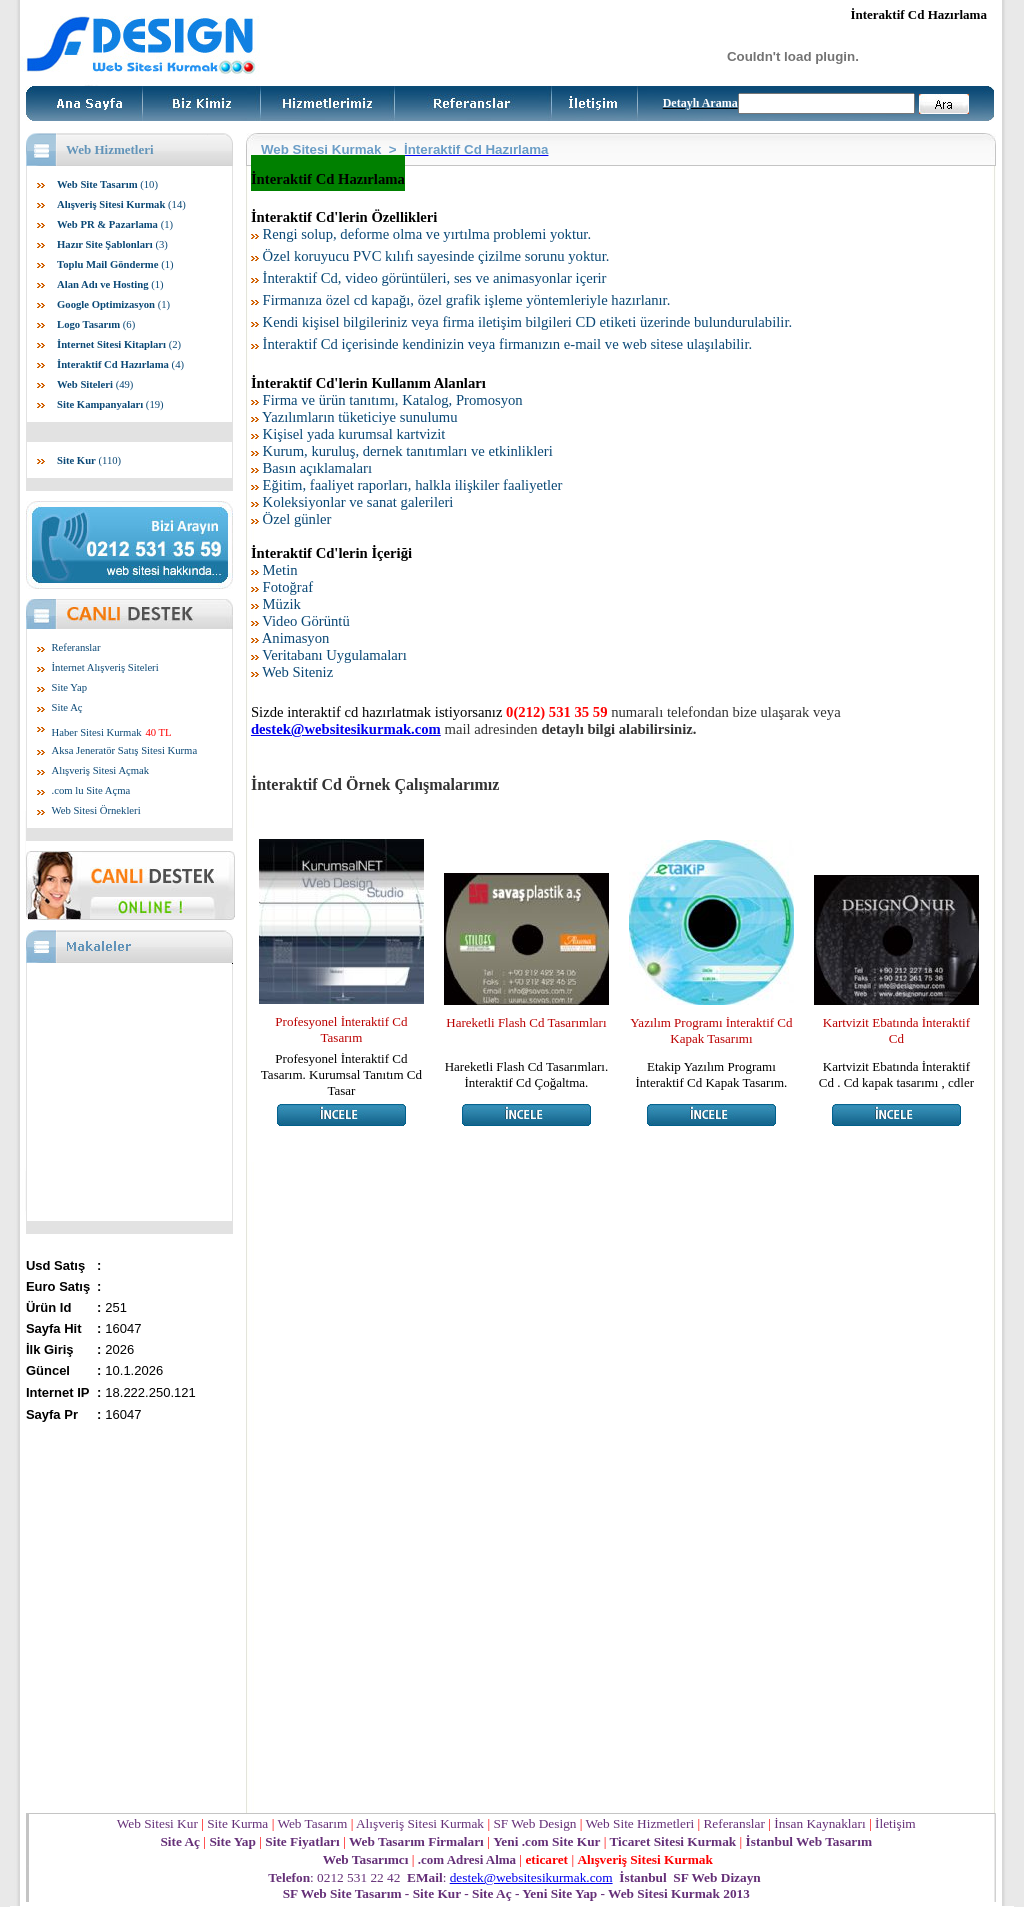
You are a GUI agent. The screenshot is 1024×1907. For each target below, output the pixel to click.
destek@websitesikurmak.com (531, 1877)
